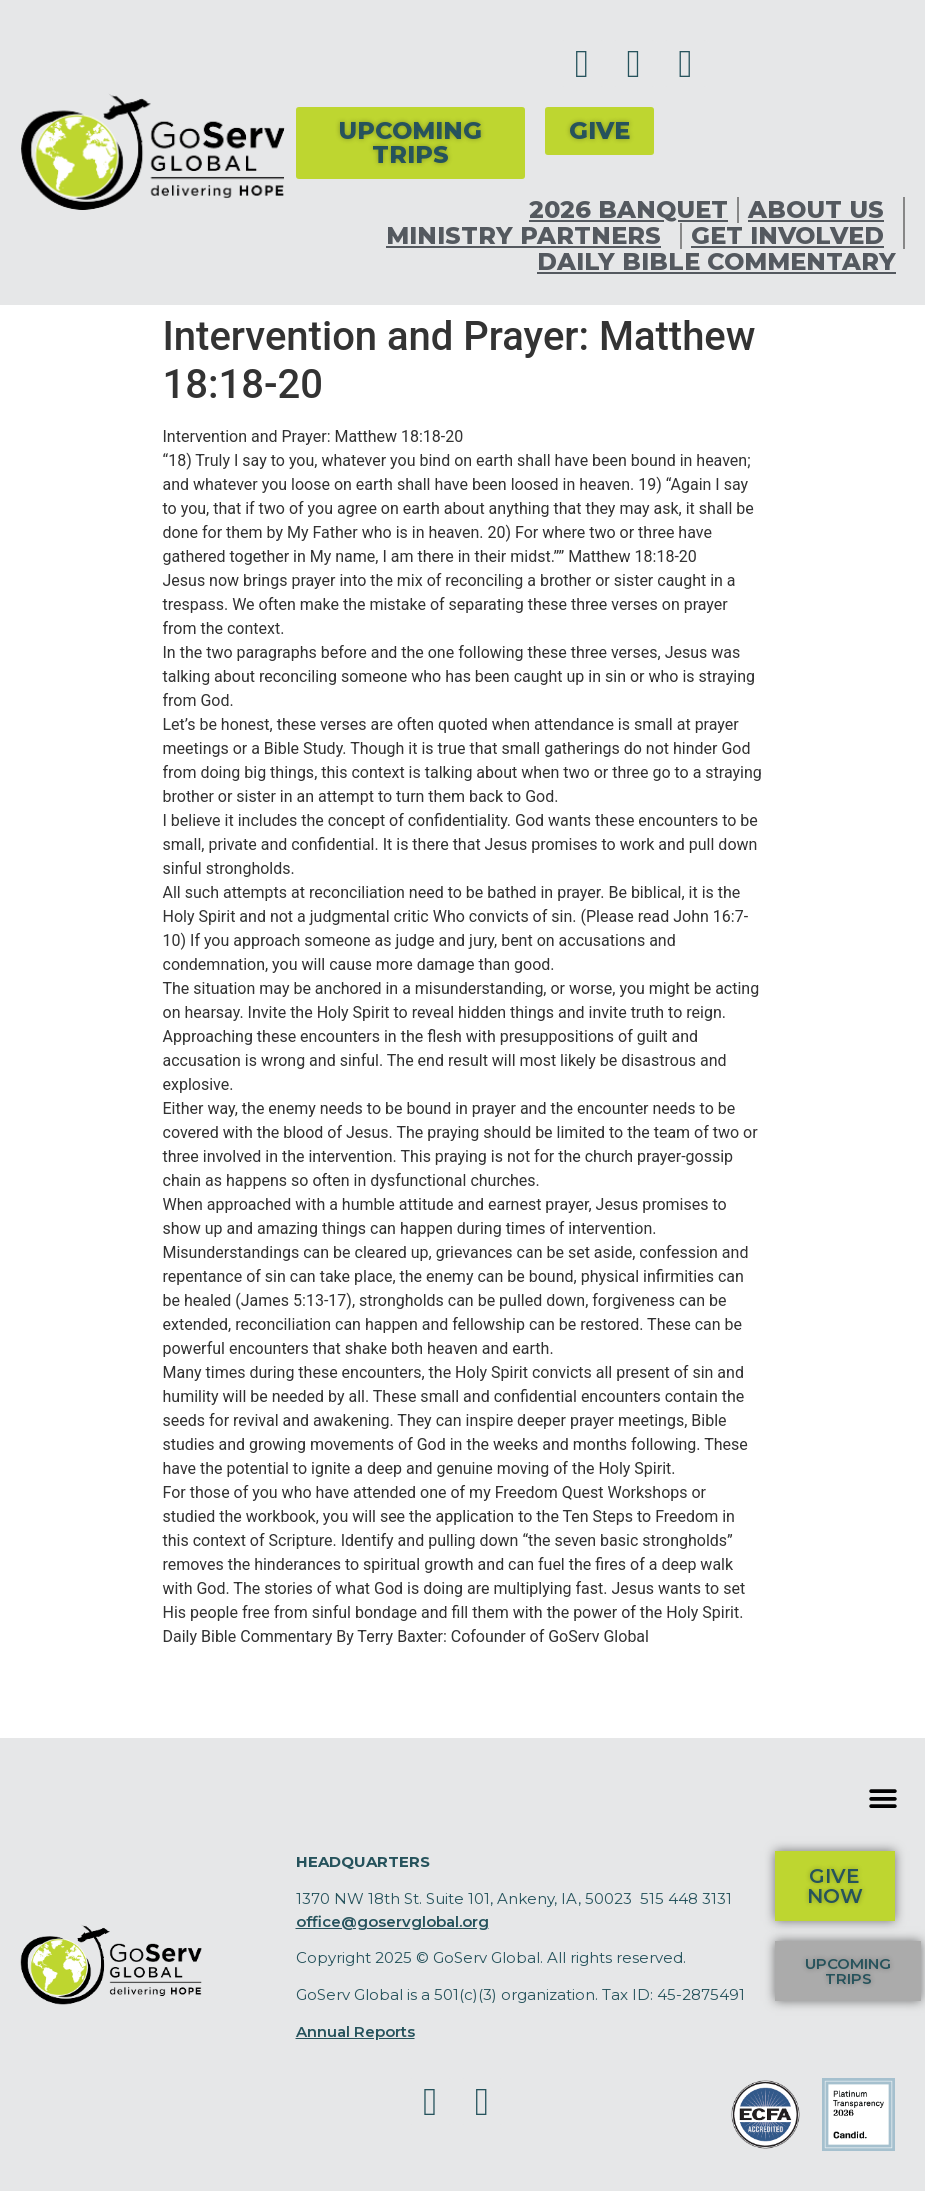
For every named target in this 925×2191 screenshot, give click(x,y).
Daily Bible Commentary (716, 262)
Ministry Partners (528, 236)
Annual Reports (355, 2031)
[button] (882, 1798)
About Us (821, 210)
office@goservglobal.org (392, 1921)
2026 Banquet (628, 210)
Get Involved (792, 236)
